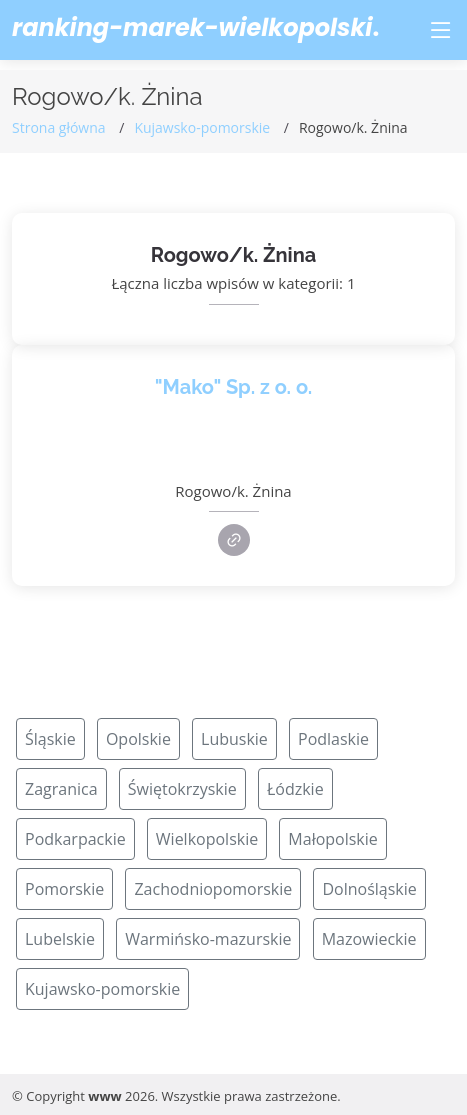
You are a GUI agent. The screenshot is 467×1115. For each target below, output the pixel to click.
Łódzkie (295, 789)
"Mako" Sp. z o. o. (234, 387)
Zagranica (61, 789)
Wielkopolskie (207, 839)
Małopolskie (332, 839)
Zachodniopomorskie (213, 889)
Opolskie (138, 739)
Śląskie (50, 739)
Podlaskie (333, 739)
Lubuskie (234, 739)
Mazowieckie (369, 939)
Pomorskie (64, 889)
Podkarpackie (75, 839)
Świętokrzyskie (182, 789)
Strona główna (59, 127)
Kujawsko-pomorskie (202, 127)
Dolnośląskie (369, 889)
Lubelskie (60, 939)
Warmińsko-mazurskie (208, 939)
